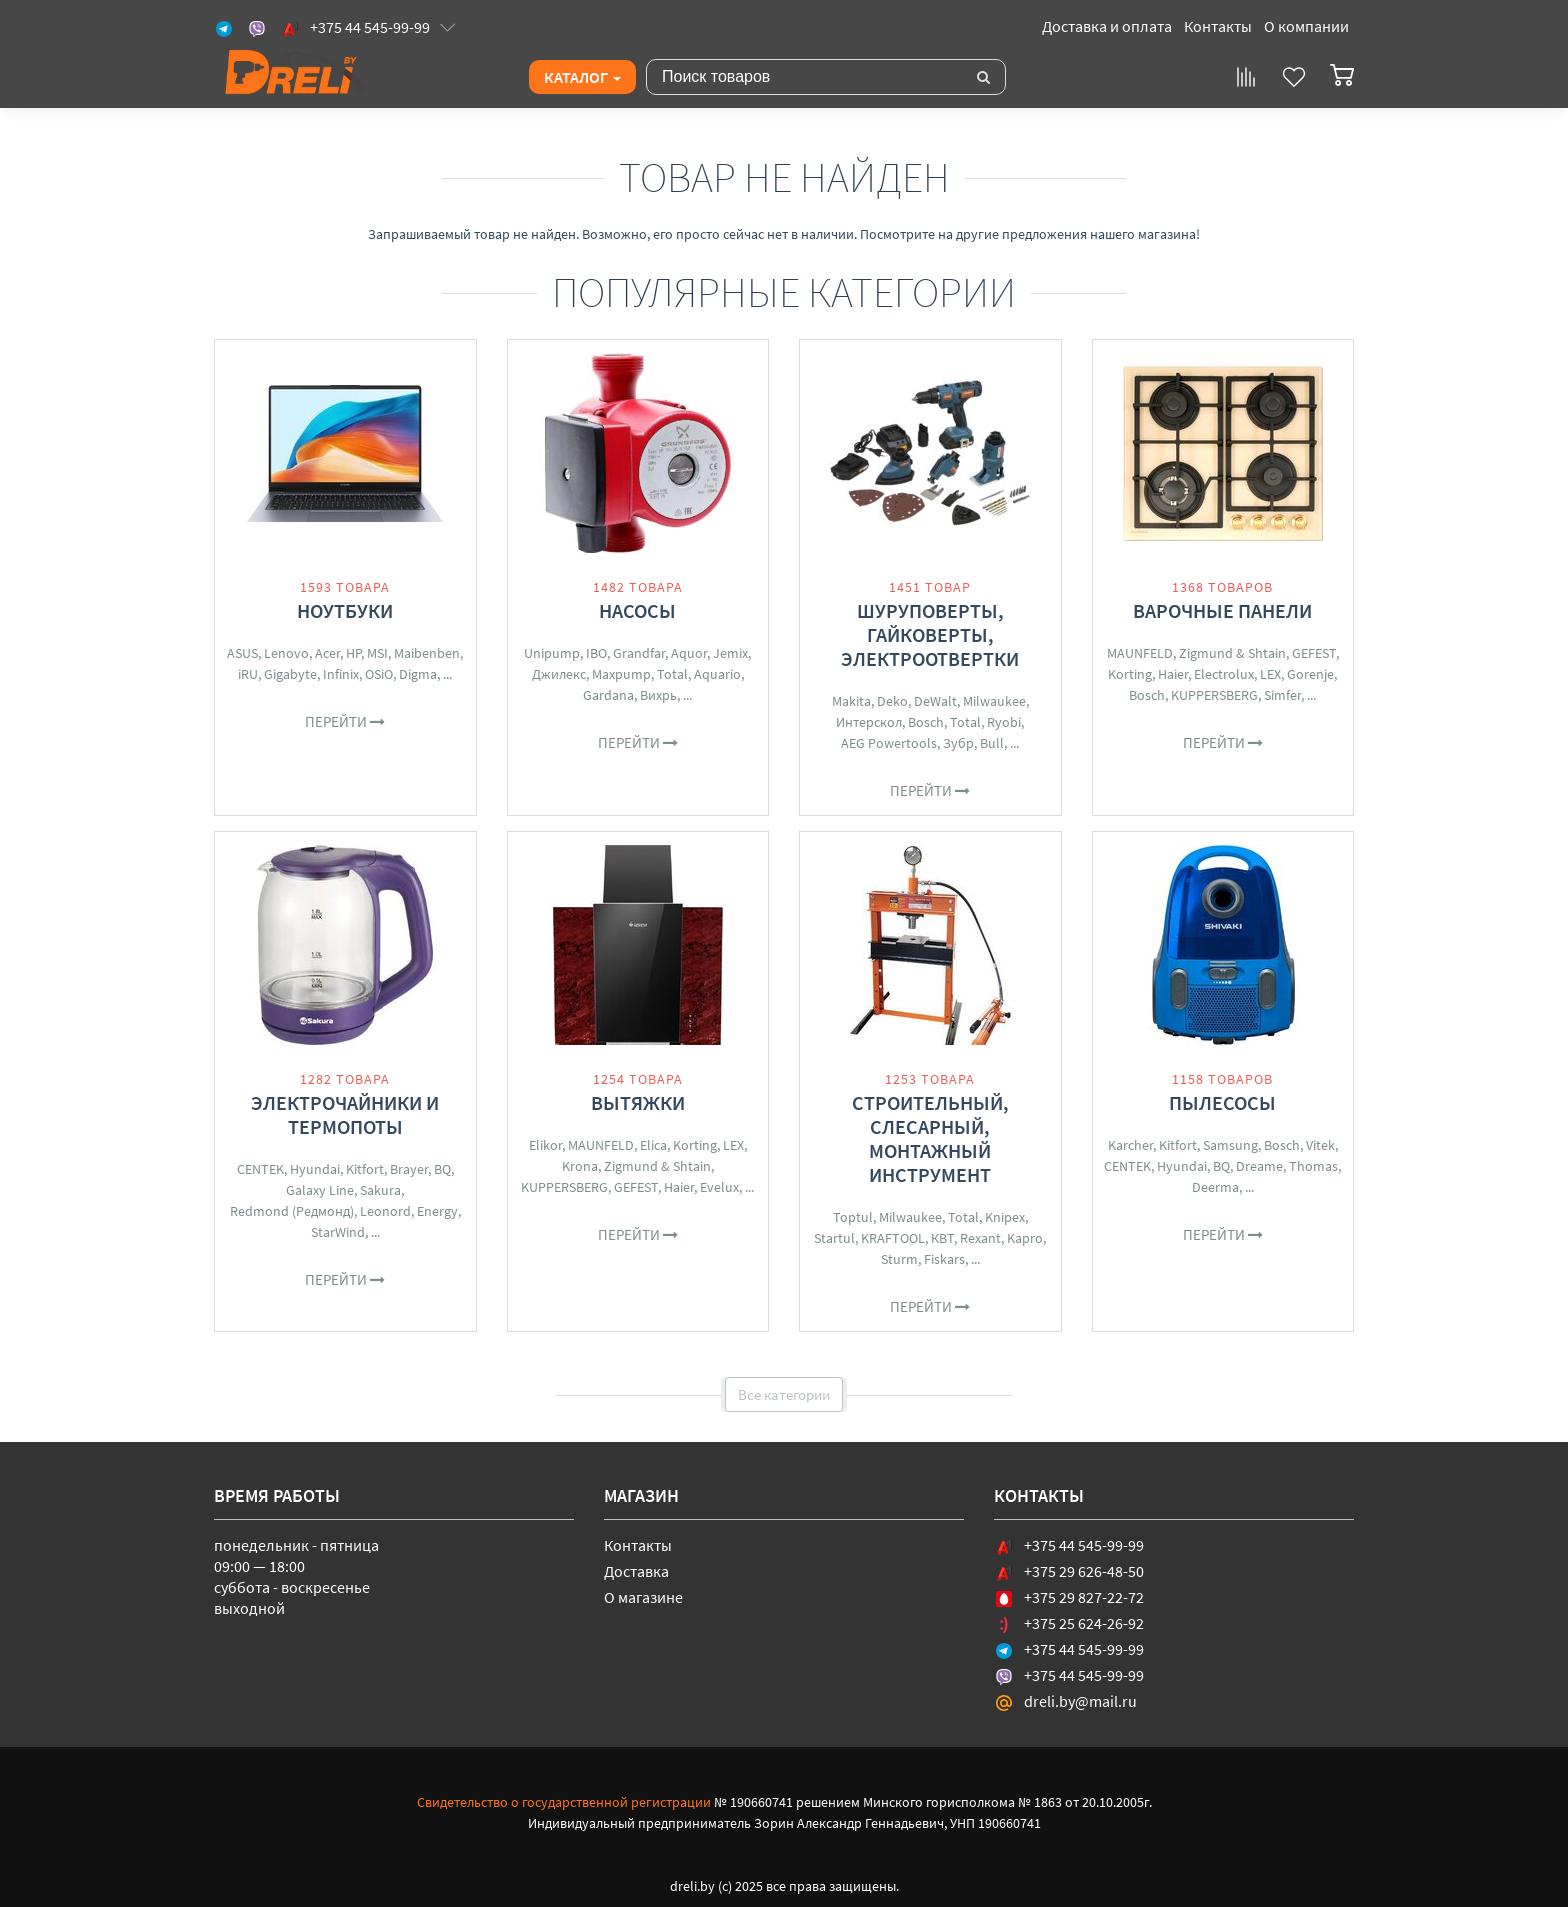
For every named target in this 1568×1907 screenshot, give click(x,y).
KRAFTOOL (893, 1238)
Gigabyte (290, 674)
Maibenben (427, 653)
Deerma (1215, 1187)
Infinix (341, 674)
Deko (892, 701)
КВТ (942, 1238)
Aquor (689, 653)
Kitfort (365, 1169)
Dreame (1259, 1166)
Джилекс (559, 674)
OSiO (379, 674)
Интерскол (869, 722)
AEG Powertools (889, 743)
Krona (580, 1166)
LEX (1270, 674)
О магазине (643, 1597)
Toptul (853, 1217)
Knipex (1005, 1217)
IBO (596, 653)
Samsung (1230, 1145)
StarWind (338, 1232)
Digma (418, 674)
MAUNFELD (1140, 653)
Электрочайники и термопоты (345, 1114)
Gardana (608, 695)
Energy (437, 1211)
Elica (653, 1145)
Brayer (409, 1169)
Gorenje (1310, 674)
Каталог (582, 77)
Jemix (730, 653)
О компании (1306, 26)
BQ (442, 1169)
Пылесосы (1222, 1102)
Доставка (636, 1571)
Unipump (552, 653)
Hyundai (315, 1169)
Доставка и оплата (1107, 26)
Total (672, 674)
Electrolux (1224, 674)
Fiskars (944, 1259)
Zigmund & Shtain (1232, 653)
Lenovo (286, 653)
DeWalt (935, 701)
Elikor (545, 1145)
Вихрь (658, 695)
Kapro (1025, 1238)
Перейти (345, 721)
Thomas (1313, 1166)
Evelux (719, 1187)
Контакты (1218, 26)
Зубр (958, 743)
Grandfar (639, 653)
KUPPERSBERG (1214, 695)
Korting (1130, 674)
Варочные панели (1222, 610)
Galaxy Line (320, 1190)
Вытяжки (638, 1102)
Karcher (1130, 1145)
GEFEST (1314, 653)
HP (353, 653)
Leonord (385, 1211)
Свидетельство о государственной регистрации (564, 1802)
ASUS (242, 653)
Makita (851, 701)
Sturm (899, 1259)
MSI (377, 653)
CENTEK (260, 1169)
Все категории (784, 1394)
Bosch (926, 722)
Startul (834, 1238)
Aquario (717, 674)
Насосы (637, 610)
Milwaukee (994, 701)
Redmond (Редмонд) (292, 1211)
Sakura (380, 1190)
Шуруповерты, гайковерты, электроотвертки (930, 634)
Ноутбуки (345, 610)
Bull (992, 743)
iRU (248, 674)
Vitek (1320, 1145)
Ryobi (1004, 722)
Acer (327, 653)
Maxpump (621, 674)
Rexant (980, 1238)
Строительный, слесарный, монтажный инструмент (930, 1138)
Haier (1173, 674)
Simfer (1282, 695)
